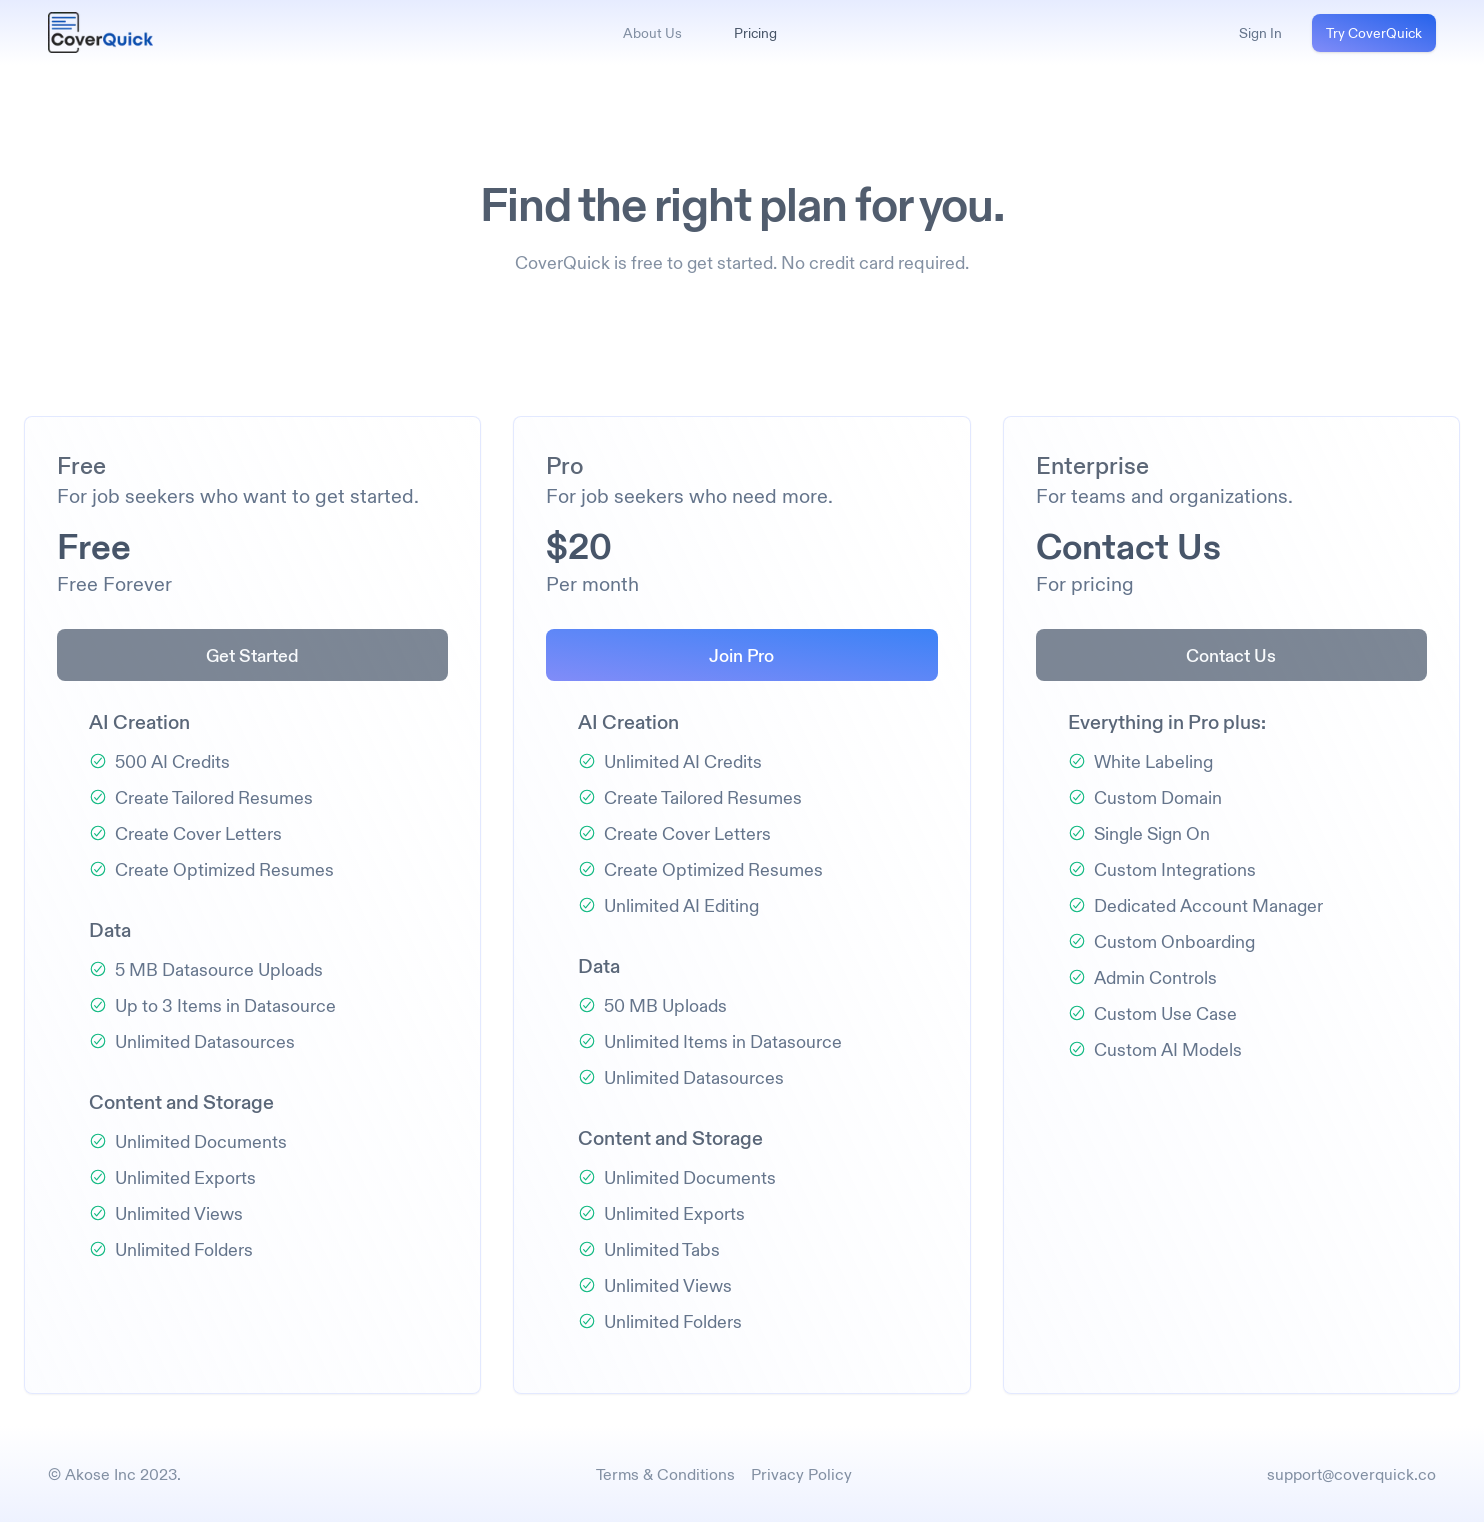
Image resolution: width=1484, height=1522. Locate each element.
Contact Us (1231, 655)
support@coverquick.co (1351, 1473)
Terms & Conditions (665, 1473)
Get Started (252, 655)
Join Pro (741, 655)
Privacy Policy (801, 1473)
